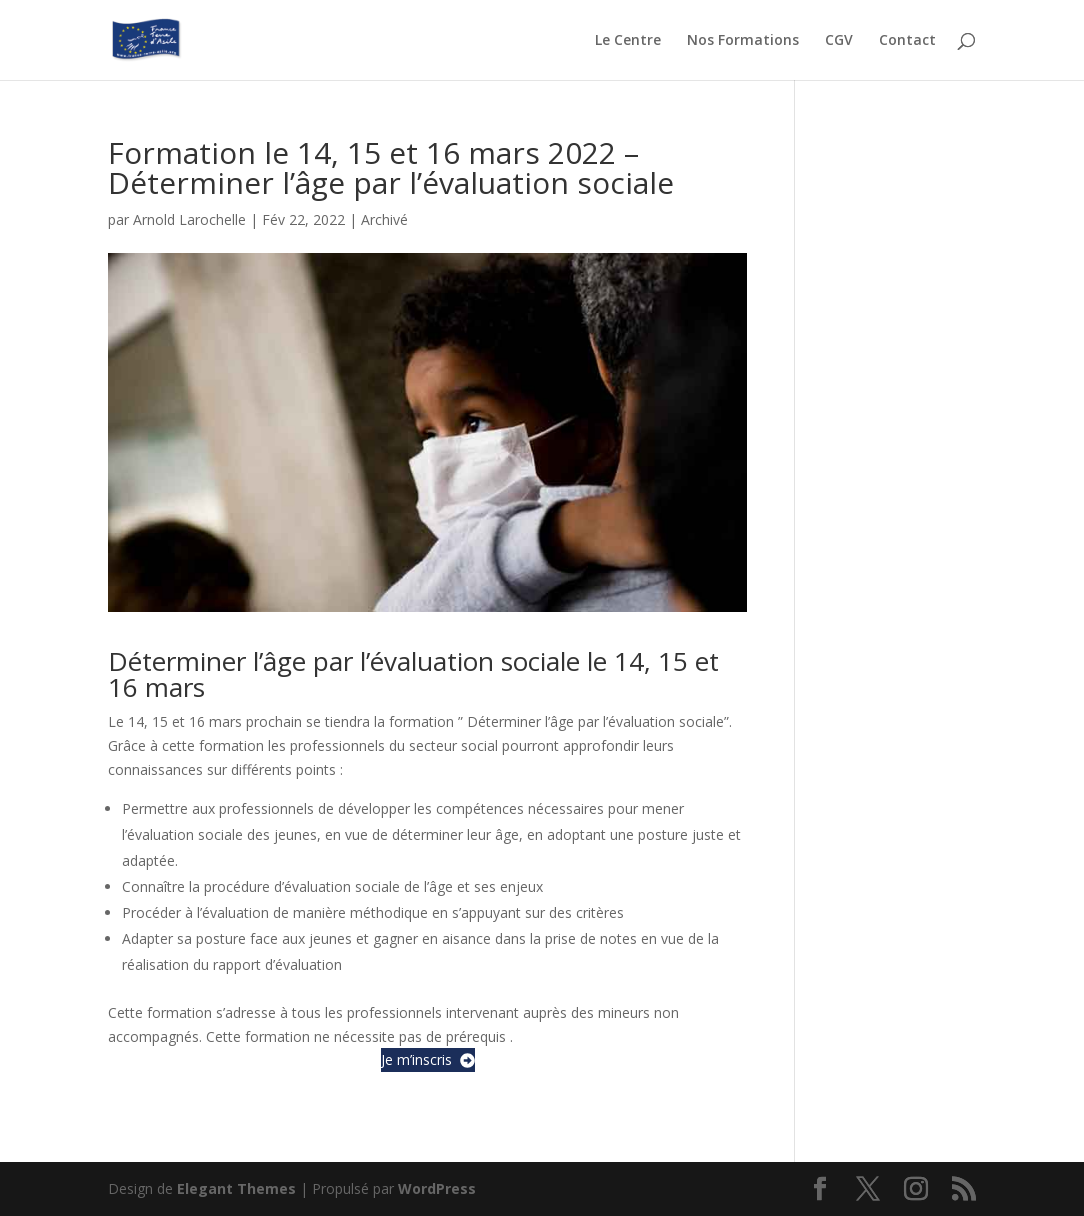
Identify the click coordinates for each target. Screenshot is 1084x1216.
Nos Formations (743, 41)
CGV (839, 41)
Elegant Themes (236, 1188)
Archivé (384, 219)
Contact (907, 41)
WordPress (437, 1188)
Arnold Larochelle (189, 219)
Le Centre (628, 41)
